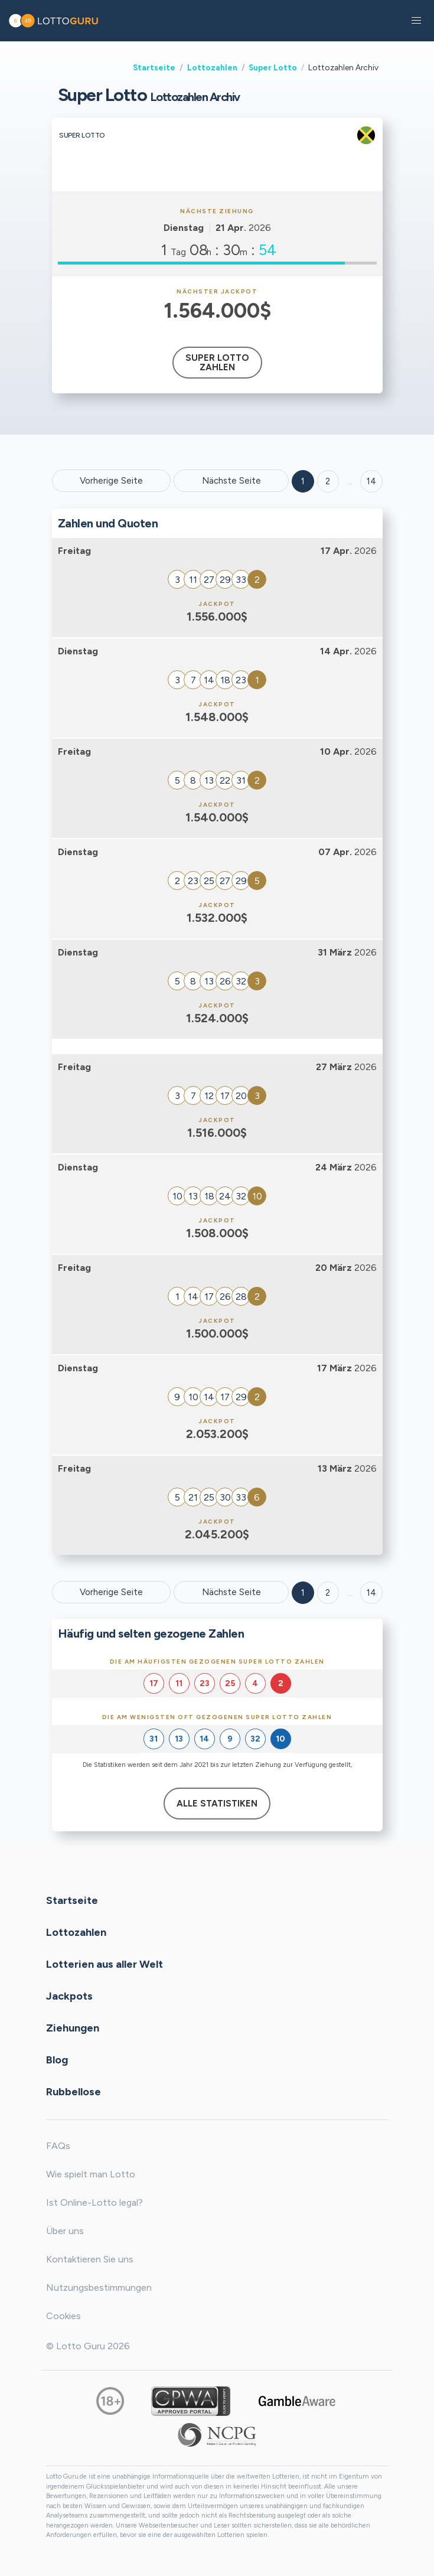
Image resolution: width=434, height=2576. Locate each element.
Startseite (154, 67)
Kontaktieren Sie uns (89, 2259)
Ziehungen (72, 2027)
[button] (416, 20)
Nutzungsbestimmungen (99, 2287)
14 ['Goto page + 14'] (371, 481)
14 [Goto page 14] (371, 1592)
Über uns (65, 2230)
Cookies (63, 2315)
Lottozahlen (212, 67)
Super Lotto (273, 67)
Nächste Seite (231, 480)
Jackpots (69, 1996)
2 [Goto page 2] (327, 481)
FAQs (58, 2145)
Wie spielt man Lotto (90, 2174)
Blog (57, 2059)
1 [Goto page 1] (303, 481)
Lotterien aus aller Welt (104, 1964)
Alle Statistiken (217, 1803)
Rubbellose (73, 2091)
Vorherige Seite (111, 480)
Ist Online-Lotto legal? (94, 2202)
